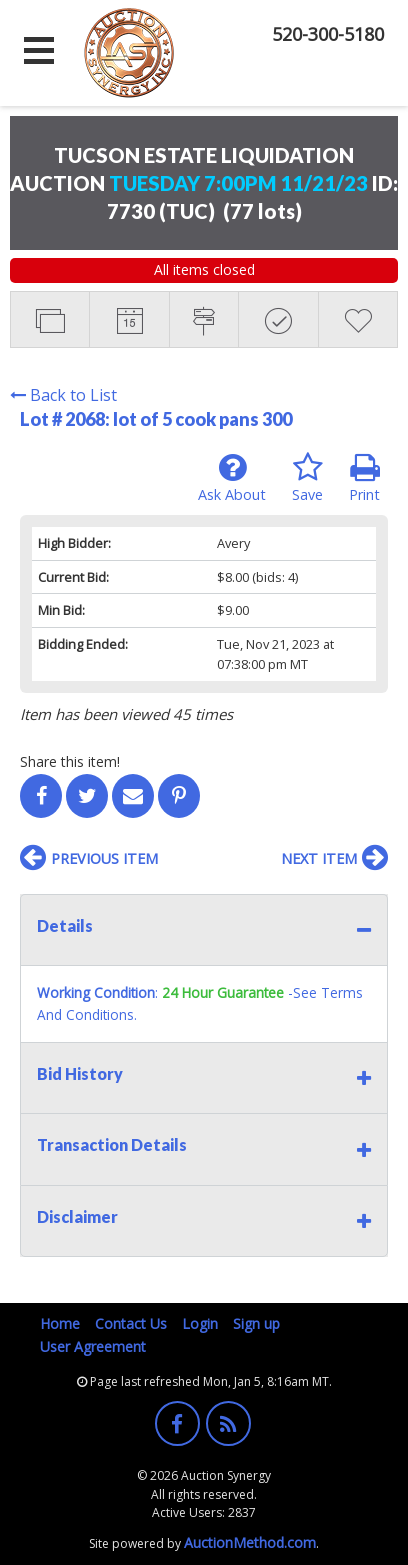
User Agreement (93, 1346)
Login (200, 1323)
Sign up (256, 1323)
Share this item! (70, 761)
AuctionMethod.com (250, 1542)
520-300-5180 (328, 34)
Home (60, 1323)
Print (364, 478)
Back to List (63, 395)
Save (307, 478)
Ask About (232, 478)
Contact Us (131, 1323)
